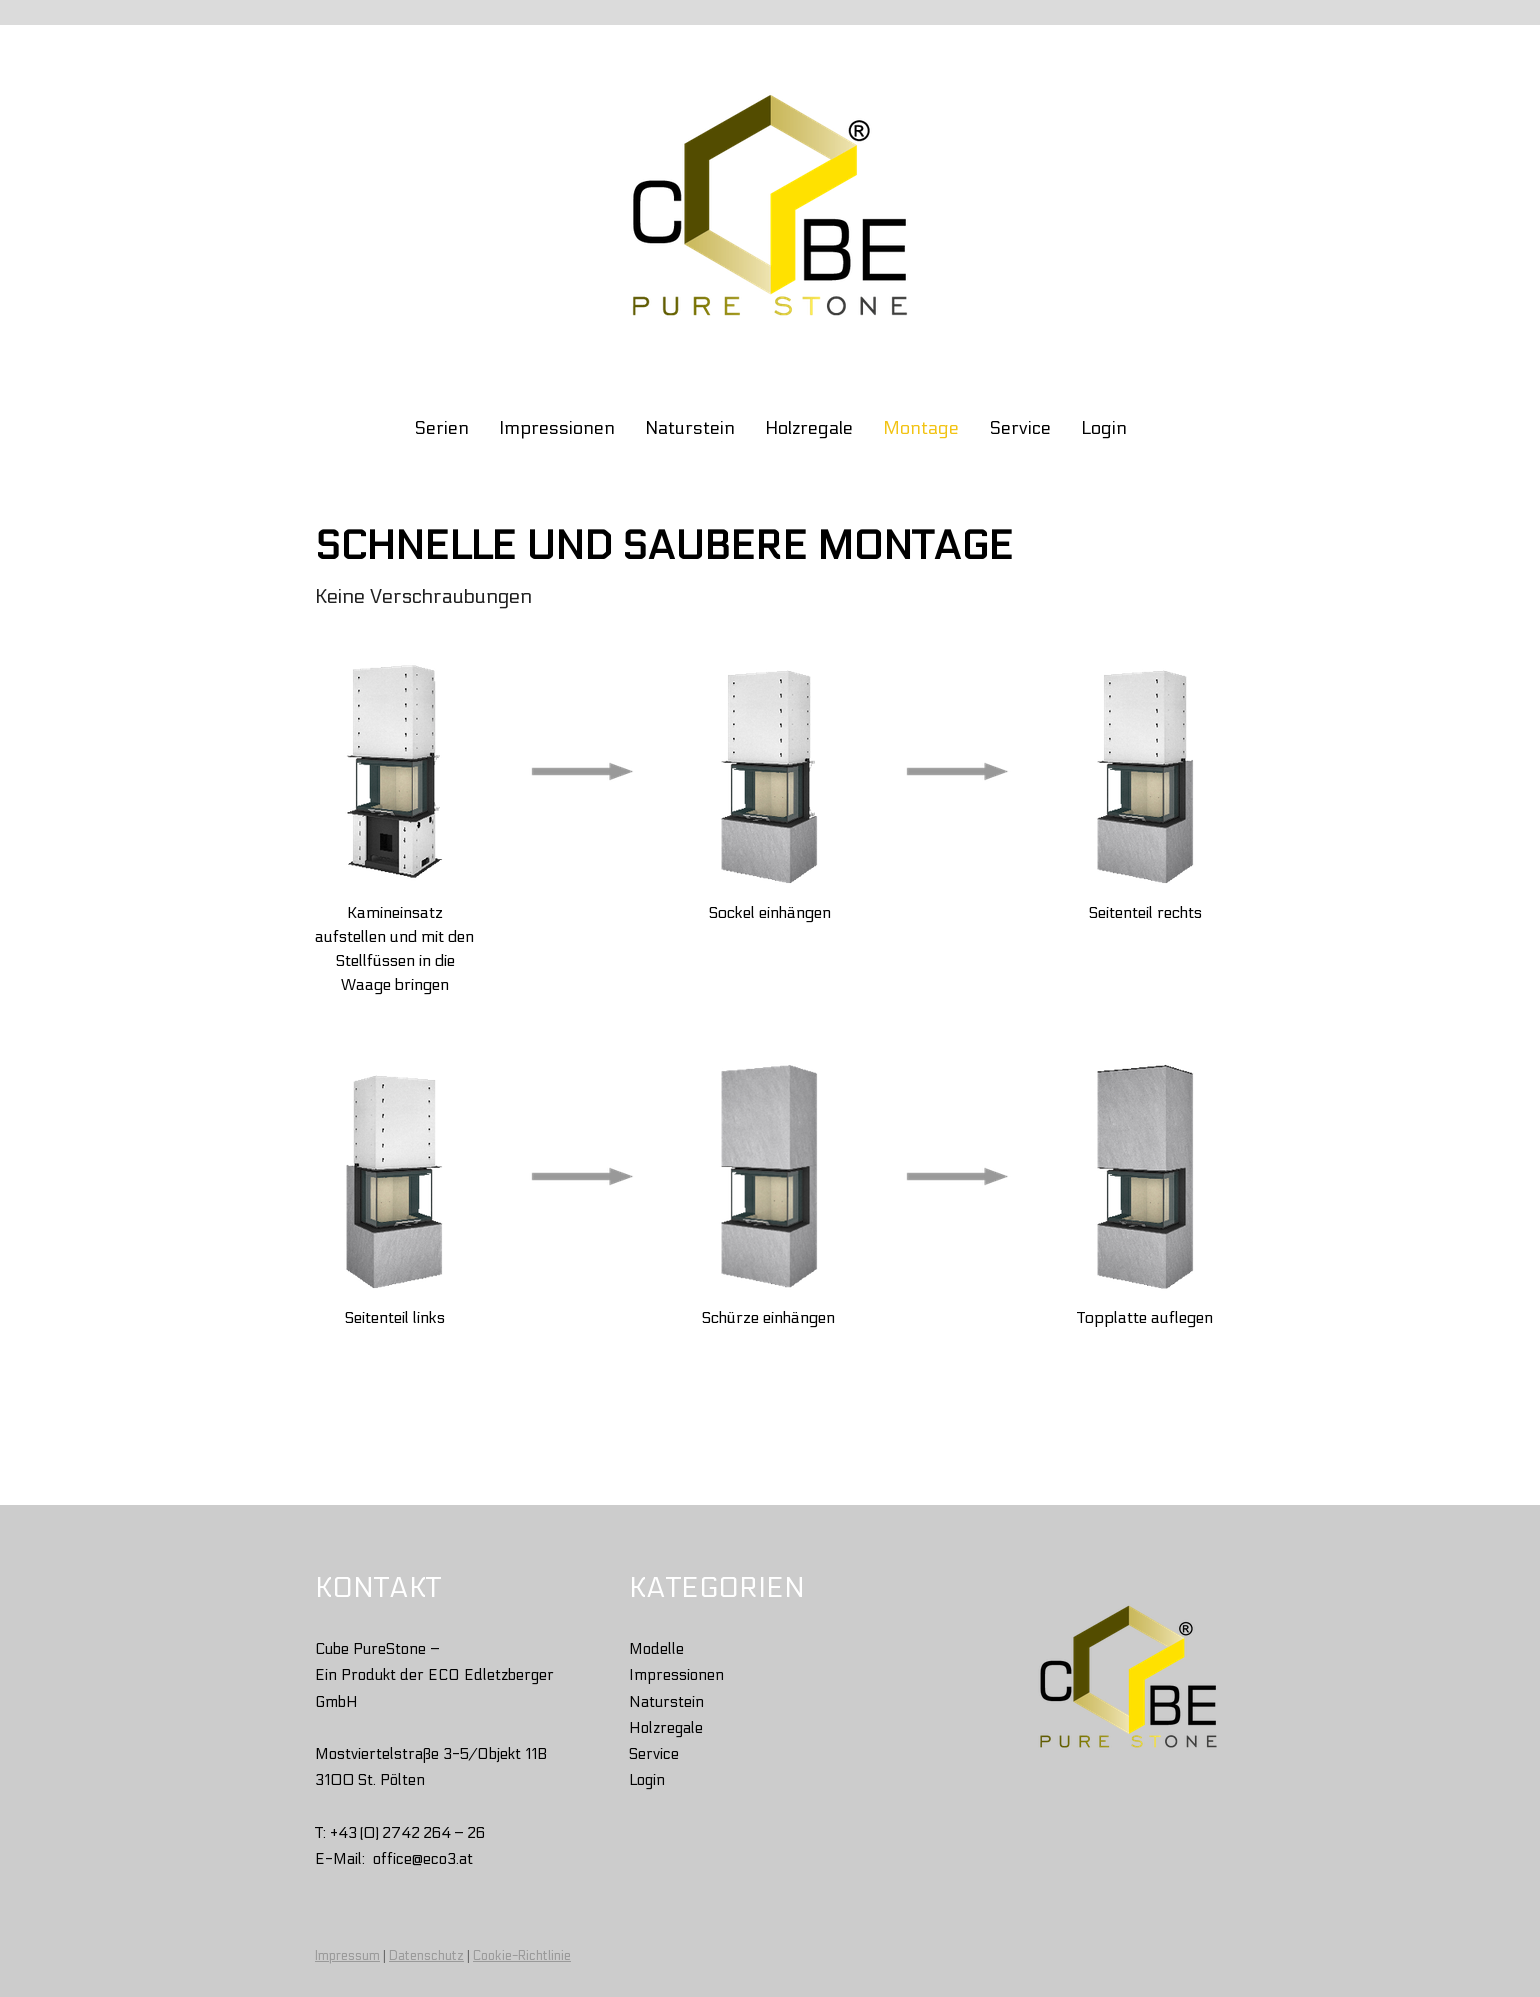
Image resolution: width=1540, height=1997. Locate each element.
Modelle (656, 1649)
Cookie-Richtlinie (522, 1956)
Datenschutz (426, 1956)
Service (1020, 428)
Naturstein (690, 428)
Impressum (347, 1956)
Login (1104, 428)
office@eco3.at (423, 1859)
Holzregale (809, 428)
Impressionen (557, 428)
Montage (921, 428)
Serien (441, 428)
